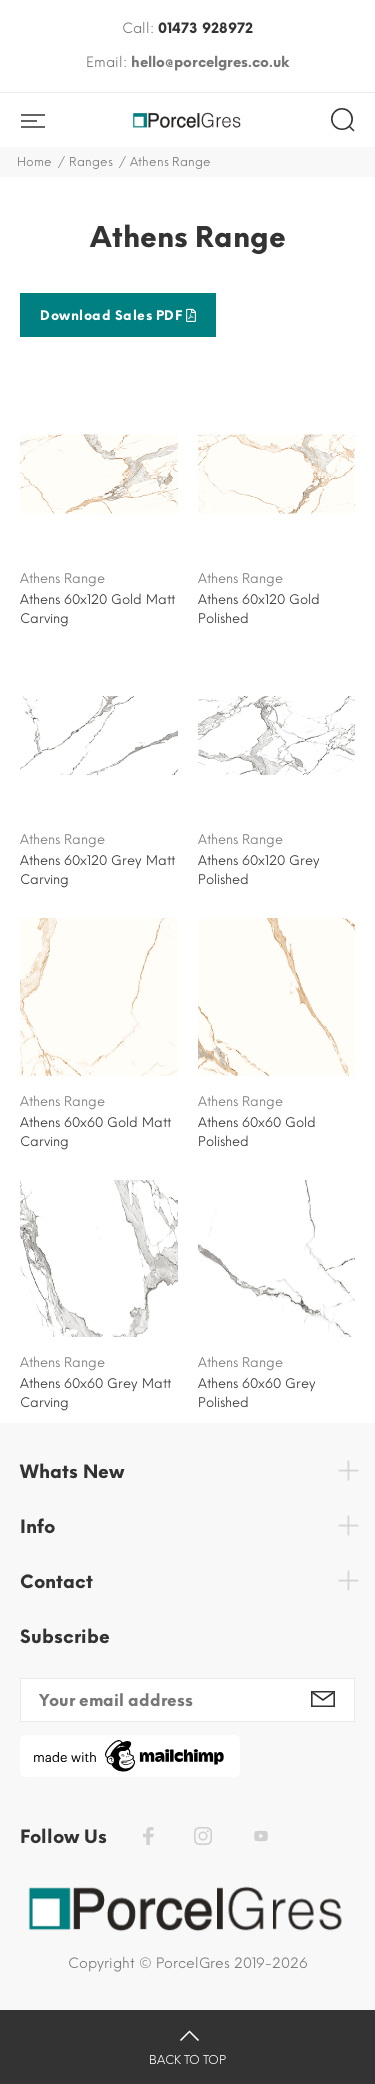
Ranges (91, 162)
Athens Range (62, 578)
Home (34, 162)
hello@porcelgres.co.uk (210, 62)
